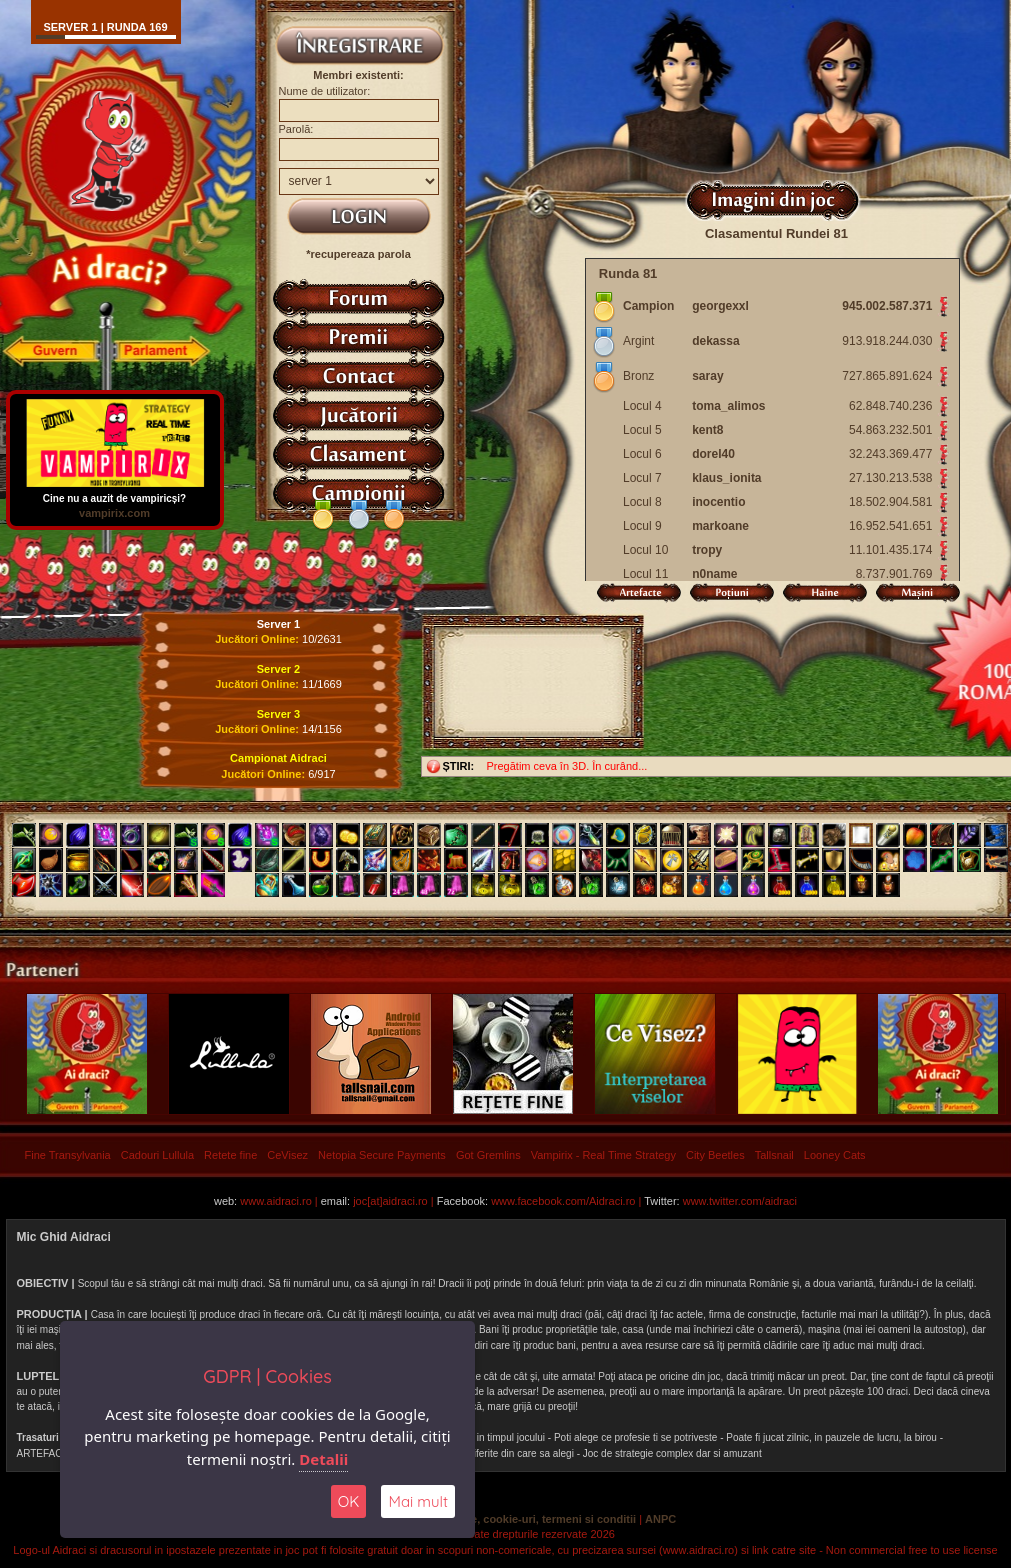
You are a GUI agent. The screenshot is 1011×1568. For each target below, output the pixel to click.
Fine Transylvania (68, 1155)
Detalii (323, 1459)
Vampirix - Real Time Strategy (603, 1155)
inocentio (718, 502)
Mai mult (418, 1501)
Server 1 (278, 624)
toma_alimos (728, 406)
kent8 (707, 430)
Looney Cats (835, 1155)
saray (707, 376)
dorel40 (713, 454)
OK (349, 1501)
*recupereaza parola (358, 254)
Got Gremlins (488, 1155)
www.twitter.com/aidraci (740, 1201)
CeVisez (287, 1155)
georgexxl (720, 306)
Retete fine (230, 1155)
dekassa (715, 341)
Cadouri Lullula (157, 1155)
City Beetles (715, 1155)
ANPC (660, 1519)
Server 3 (278, 714)
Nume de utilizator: (325, 91)
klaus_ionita (726, 478)
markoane (720, 526)
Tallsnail (774, 1155)
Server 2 (278, 669)
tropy (707, 550)
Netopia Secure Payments (382, 1155)
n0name (714, 574)
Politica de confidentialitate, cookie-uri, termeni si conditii (485, 1519)
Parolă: (296, 129)
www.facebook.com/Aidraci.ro (563, 1201)
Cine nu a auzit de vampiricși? (115, 493)
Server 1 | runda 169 (105, 27)
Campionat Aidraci (278, 758)
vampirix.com (114, 513)
